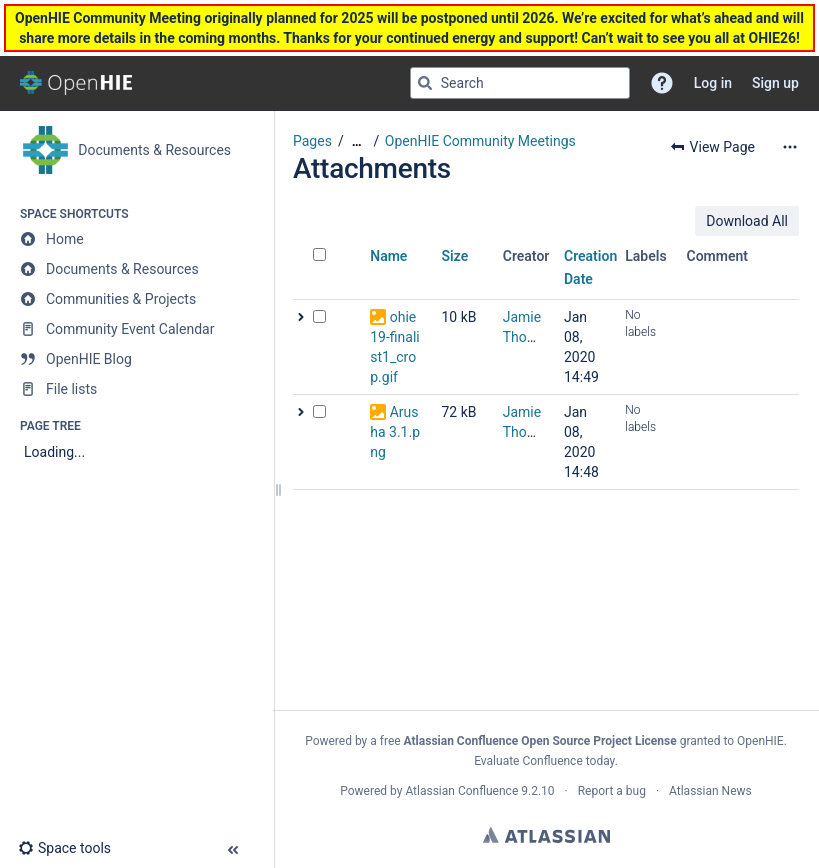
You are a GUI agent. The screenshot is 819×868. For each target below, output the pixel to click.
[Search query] (520, 83)
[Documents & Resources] (136, 269)
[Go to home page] (76, 83)
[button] (662, 83)
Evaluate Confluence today (544, 761)
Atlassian (546, 835)
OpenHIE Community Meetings (480, 141)
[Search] (425, 83)
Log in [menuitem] (713, 83)
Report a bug (612, 791)
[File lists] (136, 389)
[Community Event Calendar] (136, 329)
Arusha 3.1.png (395, 432)
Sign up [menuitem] (775, 83)
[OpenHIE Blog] (136, 359)
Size (455, 256)
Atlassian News (710, 791)
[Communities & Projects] (136, 299)
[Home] (136, 239)
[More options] (790, 147)
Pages (312, 141)
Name (388, 256)
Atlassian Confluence (461, 791)
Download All (747, 221)
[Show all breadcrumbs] (357, 141)
